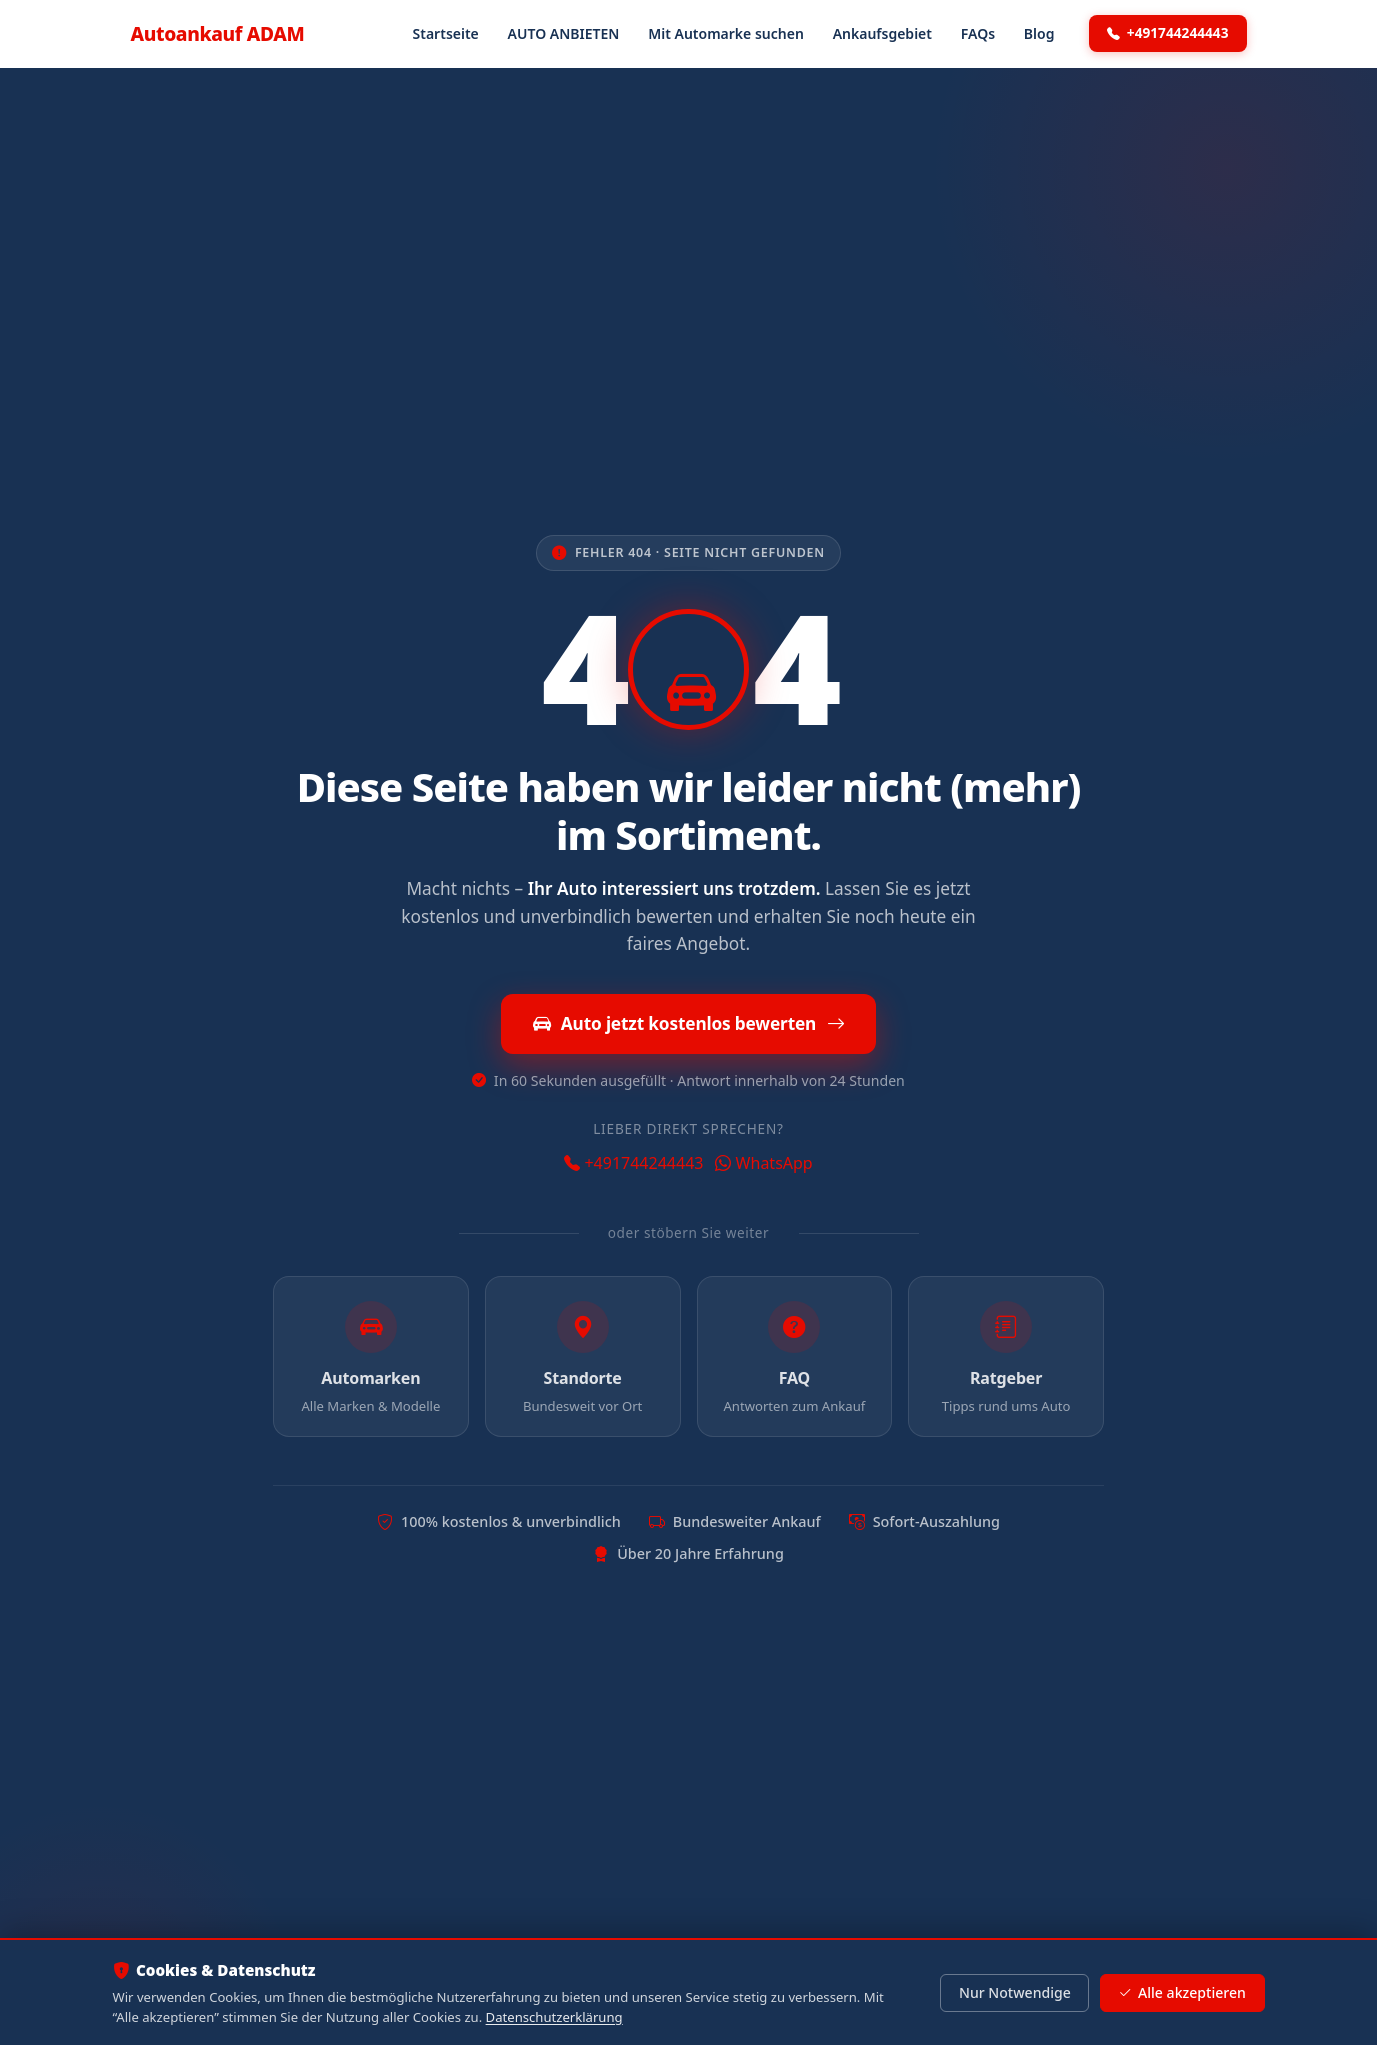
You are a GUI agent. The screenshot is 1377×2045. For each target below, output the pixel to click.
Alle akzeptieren (1181, 1993)
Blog (1039, 33)
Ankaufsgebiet (882, 33)
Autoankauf (218, 33)
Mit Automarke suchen (726, 33)
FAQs (978, 33)
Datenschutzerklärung (554, 2017)
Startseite (446, 33)
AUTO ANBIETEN (564, 33)
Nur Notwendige (1015, 1992)
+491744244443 (1168, 33)
